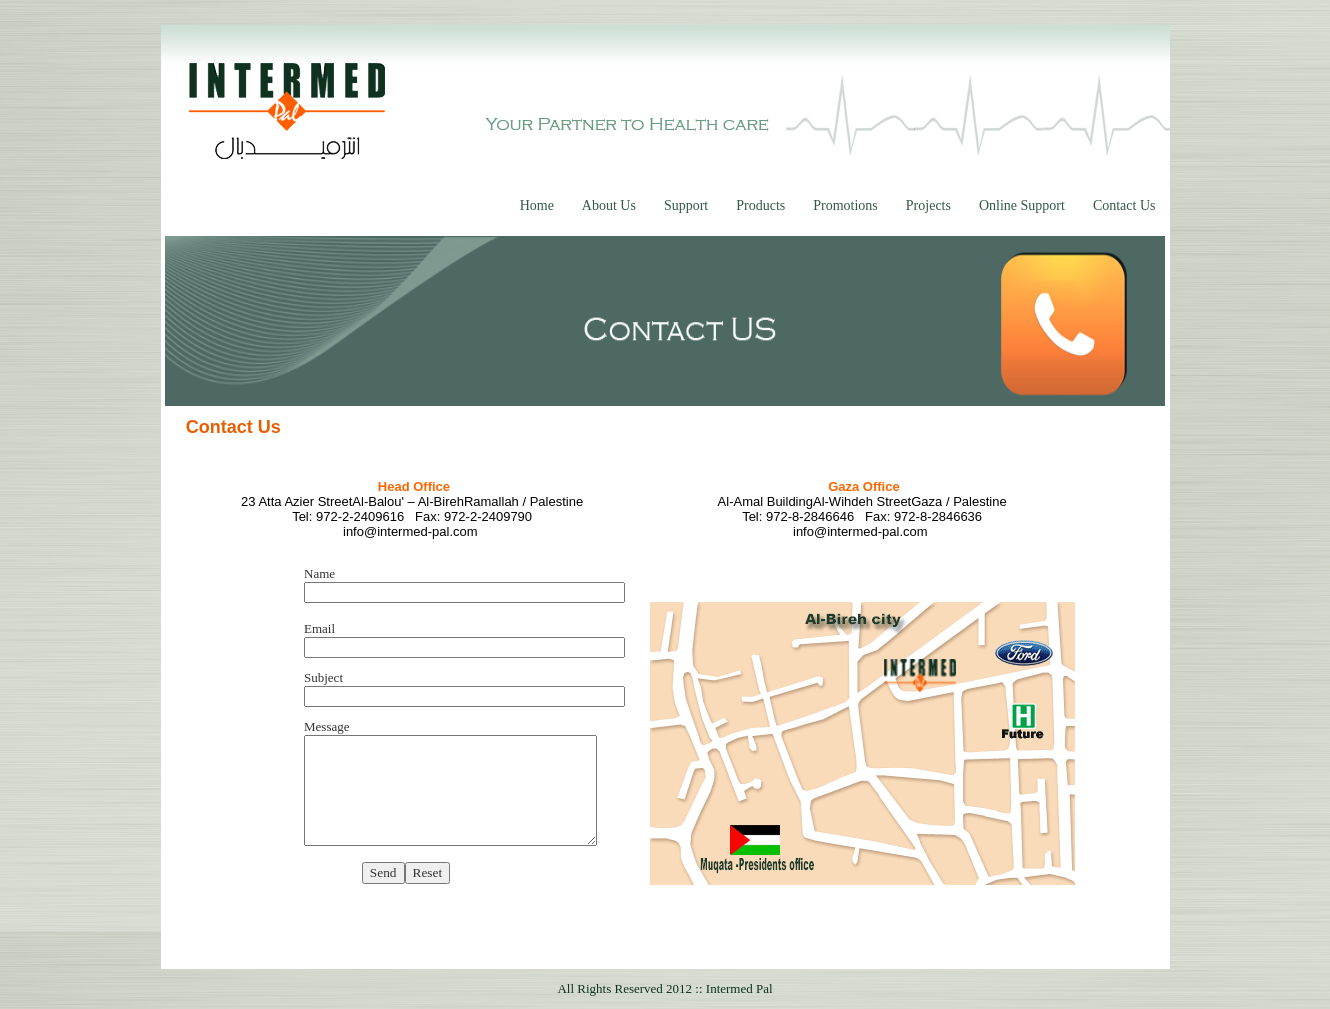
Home (537, 205)
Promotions (845, 205)
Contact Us (1124, 205)
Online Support (1022, 205)
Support (686, 205)
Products (760, 205)
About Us (609, 205)
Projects (928, 205)
